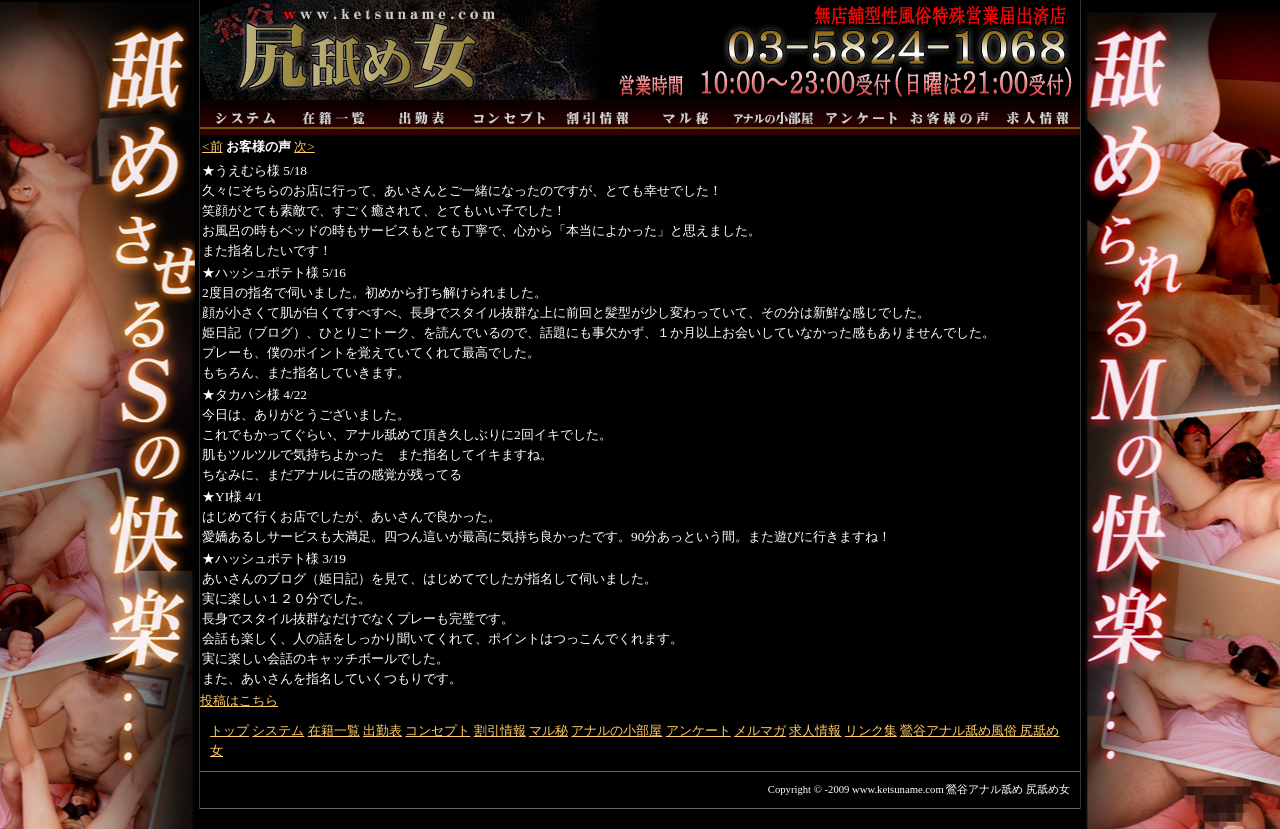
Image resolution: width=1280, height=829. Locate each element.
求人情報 (815, 730)
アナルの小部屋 (616, 730)
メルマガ (760, 730)
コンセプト (437, 730)
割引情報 (500, 730)
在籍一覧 (334, 730)
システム (278, 730)
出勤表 (382, 730)
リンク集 (871, 730)
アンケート (698, 730)
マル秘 (548, 730)
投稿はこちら (239, 700)
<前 (212, 146)
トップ (229, 730)
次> (304, 146)
